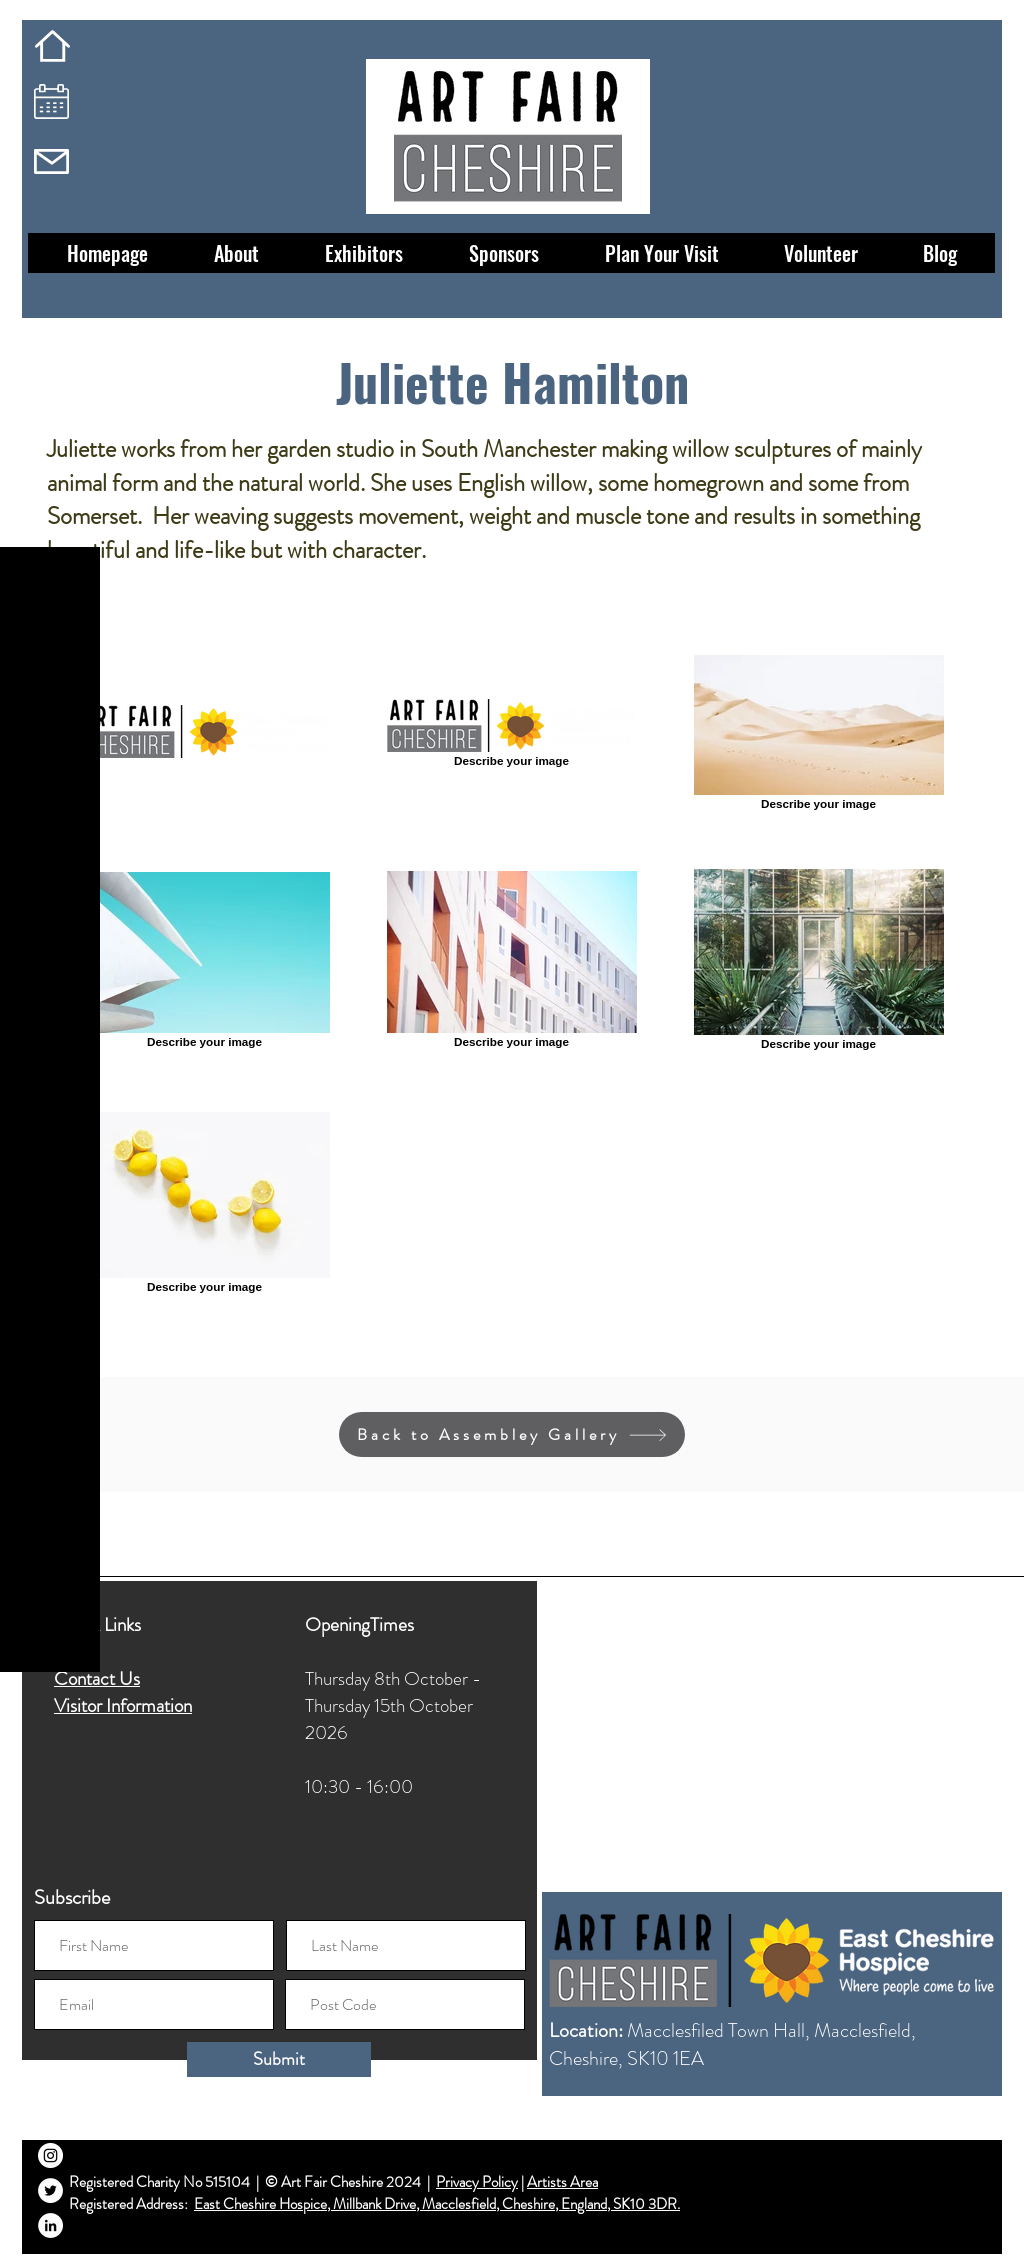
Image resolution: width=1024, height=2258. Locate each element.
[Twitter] (50, 2190)
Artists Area (562, 2182)
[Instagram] (50, 2155)
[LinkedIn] (50, 2225)
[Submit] (279, 2059)
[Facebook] (50, 2120)
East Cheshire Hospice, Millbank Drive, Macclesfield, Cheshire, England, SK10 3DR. (437, 2204)
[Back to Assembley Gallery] (512, 1434)
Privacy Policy (477, 2182)
